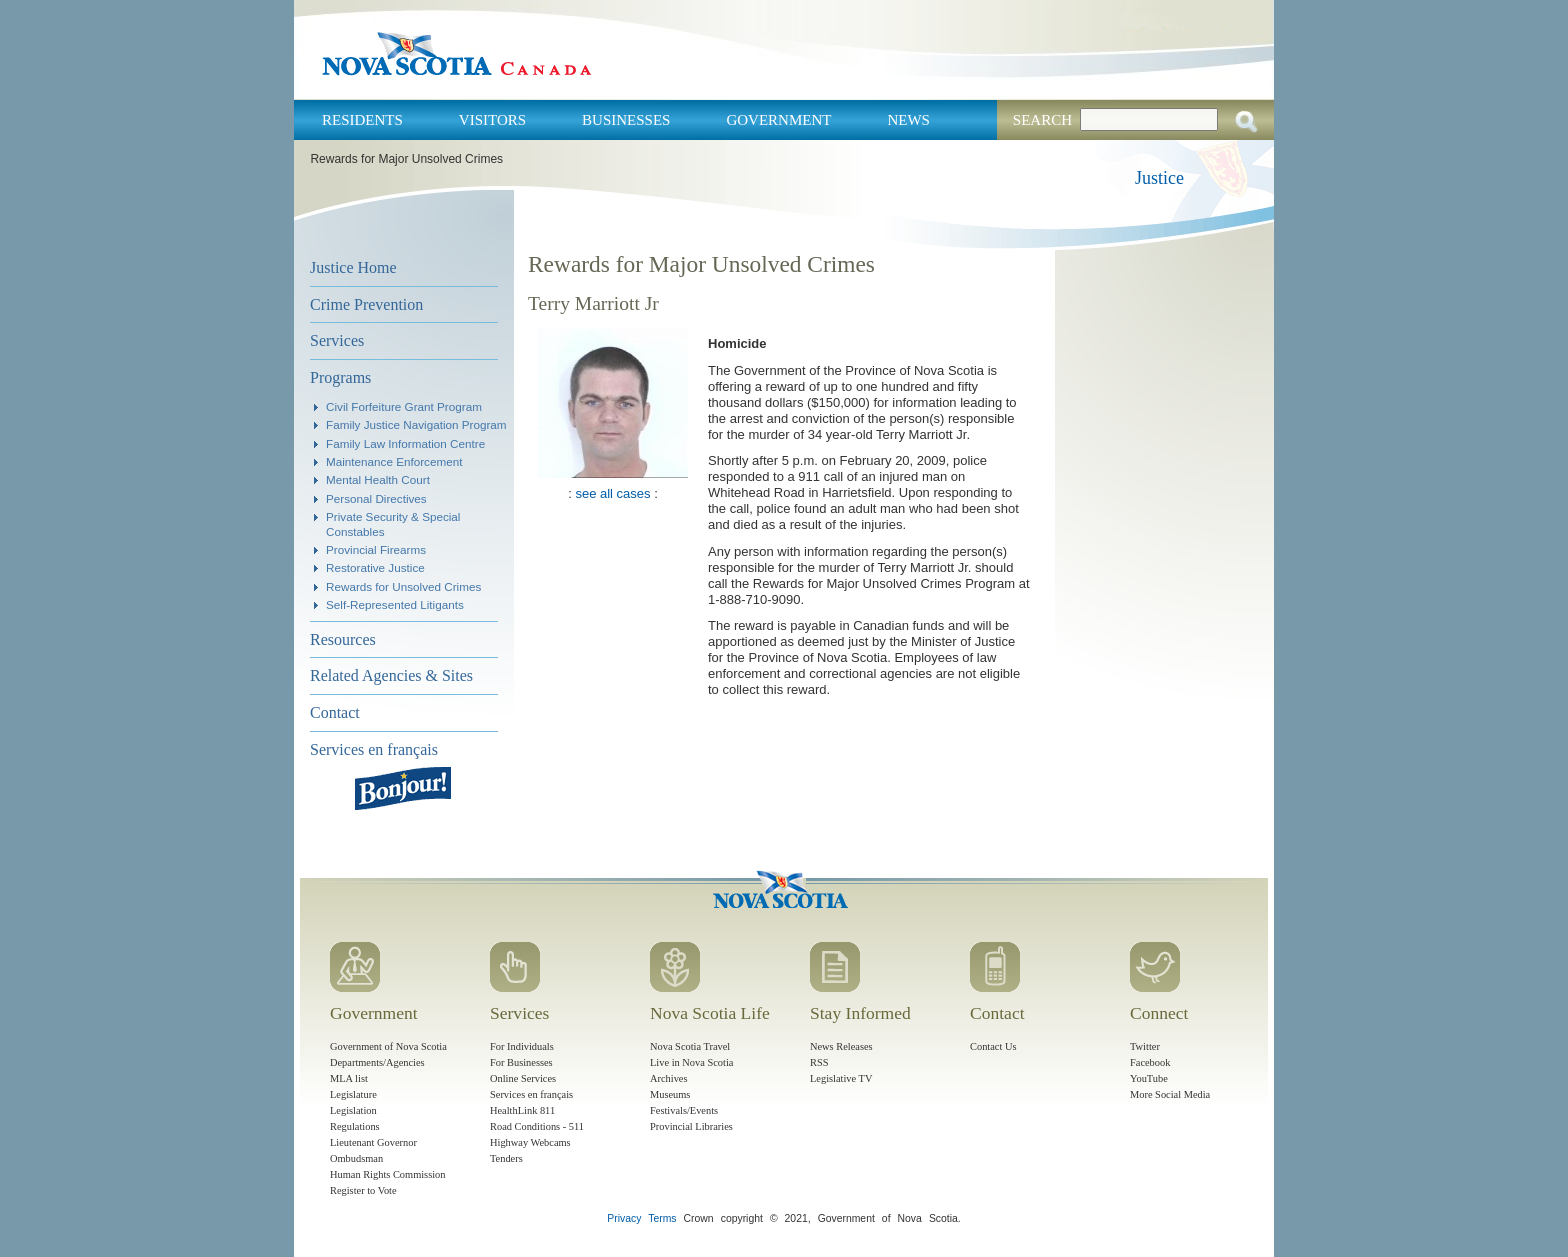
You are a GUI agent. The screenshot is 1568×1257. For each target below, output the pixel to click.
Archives (669, 1078)
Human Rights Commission (387, 1174)
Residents (362, 120)
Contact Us (993, 1046)
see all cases (612, 493)
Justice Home (353, 267)
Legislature (353, 1094)
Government (778, 120)
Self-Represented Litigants (395, 604)
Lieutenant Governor (373, 1142)
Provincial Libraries (691, 1126)
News (908, 120)
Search (1042, 120)
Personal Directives (376, 498)
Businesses (626, 120)
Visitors (492, 120)
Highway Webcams (530, 1142)
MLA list (349, 1078)
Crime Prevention (366, 304)
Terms (662, 1218)
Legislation (353, 1110)
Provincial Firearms (376, 549)
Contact (335, 712)
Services (337, 340)
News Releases (841, 1046)
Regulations (355, 1126)
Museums (670, 1094)
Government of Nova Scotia (388, 1046)
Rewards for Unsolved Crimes (403, 586)
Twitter (1145, 1046)
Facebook (1150, 1062)
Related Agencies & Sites (391, 675)
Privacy (624, 1218)
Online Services (523, 1078)
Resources (343, 639)
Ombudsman (356, 1158)
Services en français (374, 749)
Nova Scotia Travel (690, 1046)
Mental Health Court (378, 479)
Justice (1159, 178)
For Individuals (522, 1046)
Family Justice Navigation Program (416, 424)
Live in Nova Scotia (691, 1062)
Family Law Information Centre (405, 443)
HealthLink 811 (522, 1110)
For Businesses (521, 1062)
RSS (819, 1062)
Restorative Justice (375, 567)
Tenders (506, 1158)
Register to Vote (363, 1190)
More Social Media (1170, 1094)
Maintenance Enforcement (394, 461)
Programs (340, 377)
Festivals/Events (684, 1110)
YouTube (1149, 1078)
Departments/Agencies (377, 1062)
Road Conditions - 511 (537, 1126)
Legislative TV (841, 1078)
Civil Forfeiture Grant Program (404, 406)
